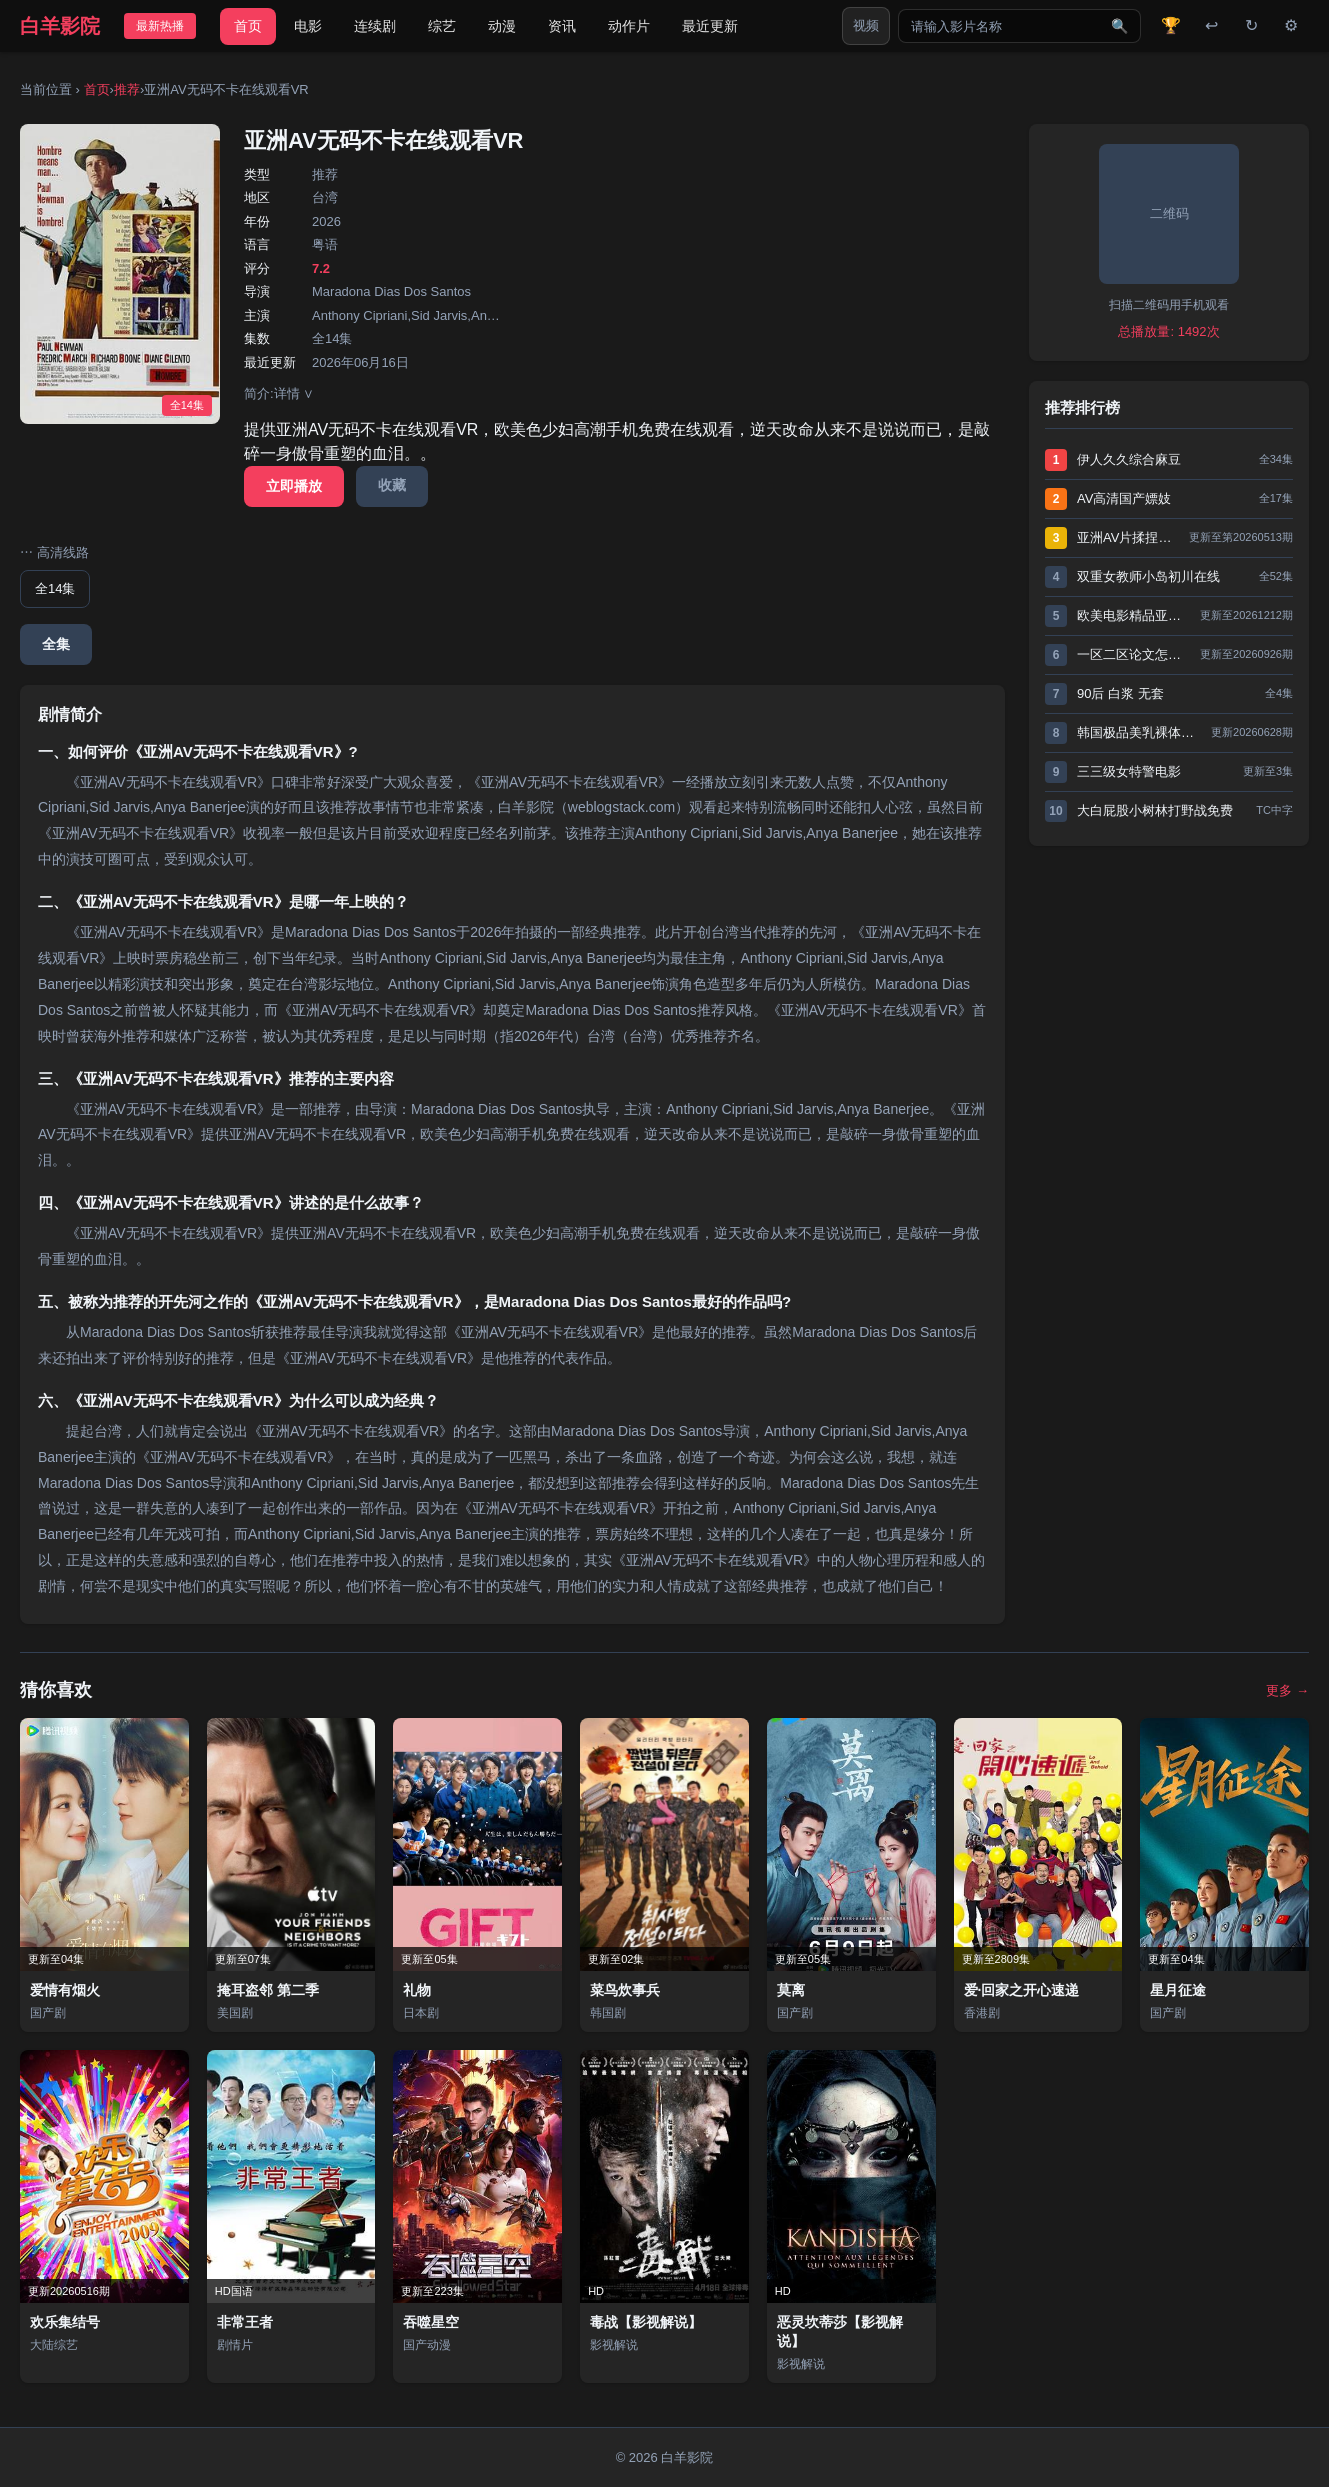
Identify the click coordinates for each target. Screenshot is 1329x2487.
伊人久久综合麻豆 (1129, 459)
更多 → (1287, 1690)
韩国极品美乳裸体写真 (1139, 732)
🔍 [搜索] (1119, 26)
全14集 (55, 588)
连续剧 (375, 26)
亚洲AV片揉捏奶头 (1128, 537)
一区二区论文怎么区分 (1133, 654)
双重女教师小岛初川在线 (1148, 576)
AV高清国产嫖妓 (1124, 498)
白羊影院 (60, 26)
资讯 (562, 26)
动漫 (502, 26)
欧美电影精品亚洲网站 (1133, 615)
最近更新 (710, 26)
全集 (56, 644)
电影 (308, 26)
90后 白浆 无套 (1120, 693)
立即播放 (294, 486)
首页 (248, 26)
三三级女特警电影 (1129, 771)
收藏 (392, 485)
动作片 (629, 26)
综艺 (442, 26)
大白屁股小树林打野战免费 (1155, 810)
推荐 (127, 89)
